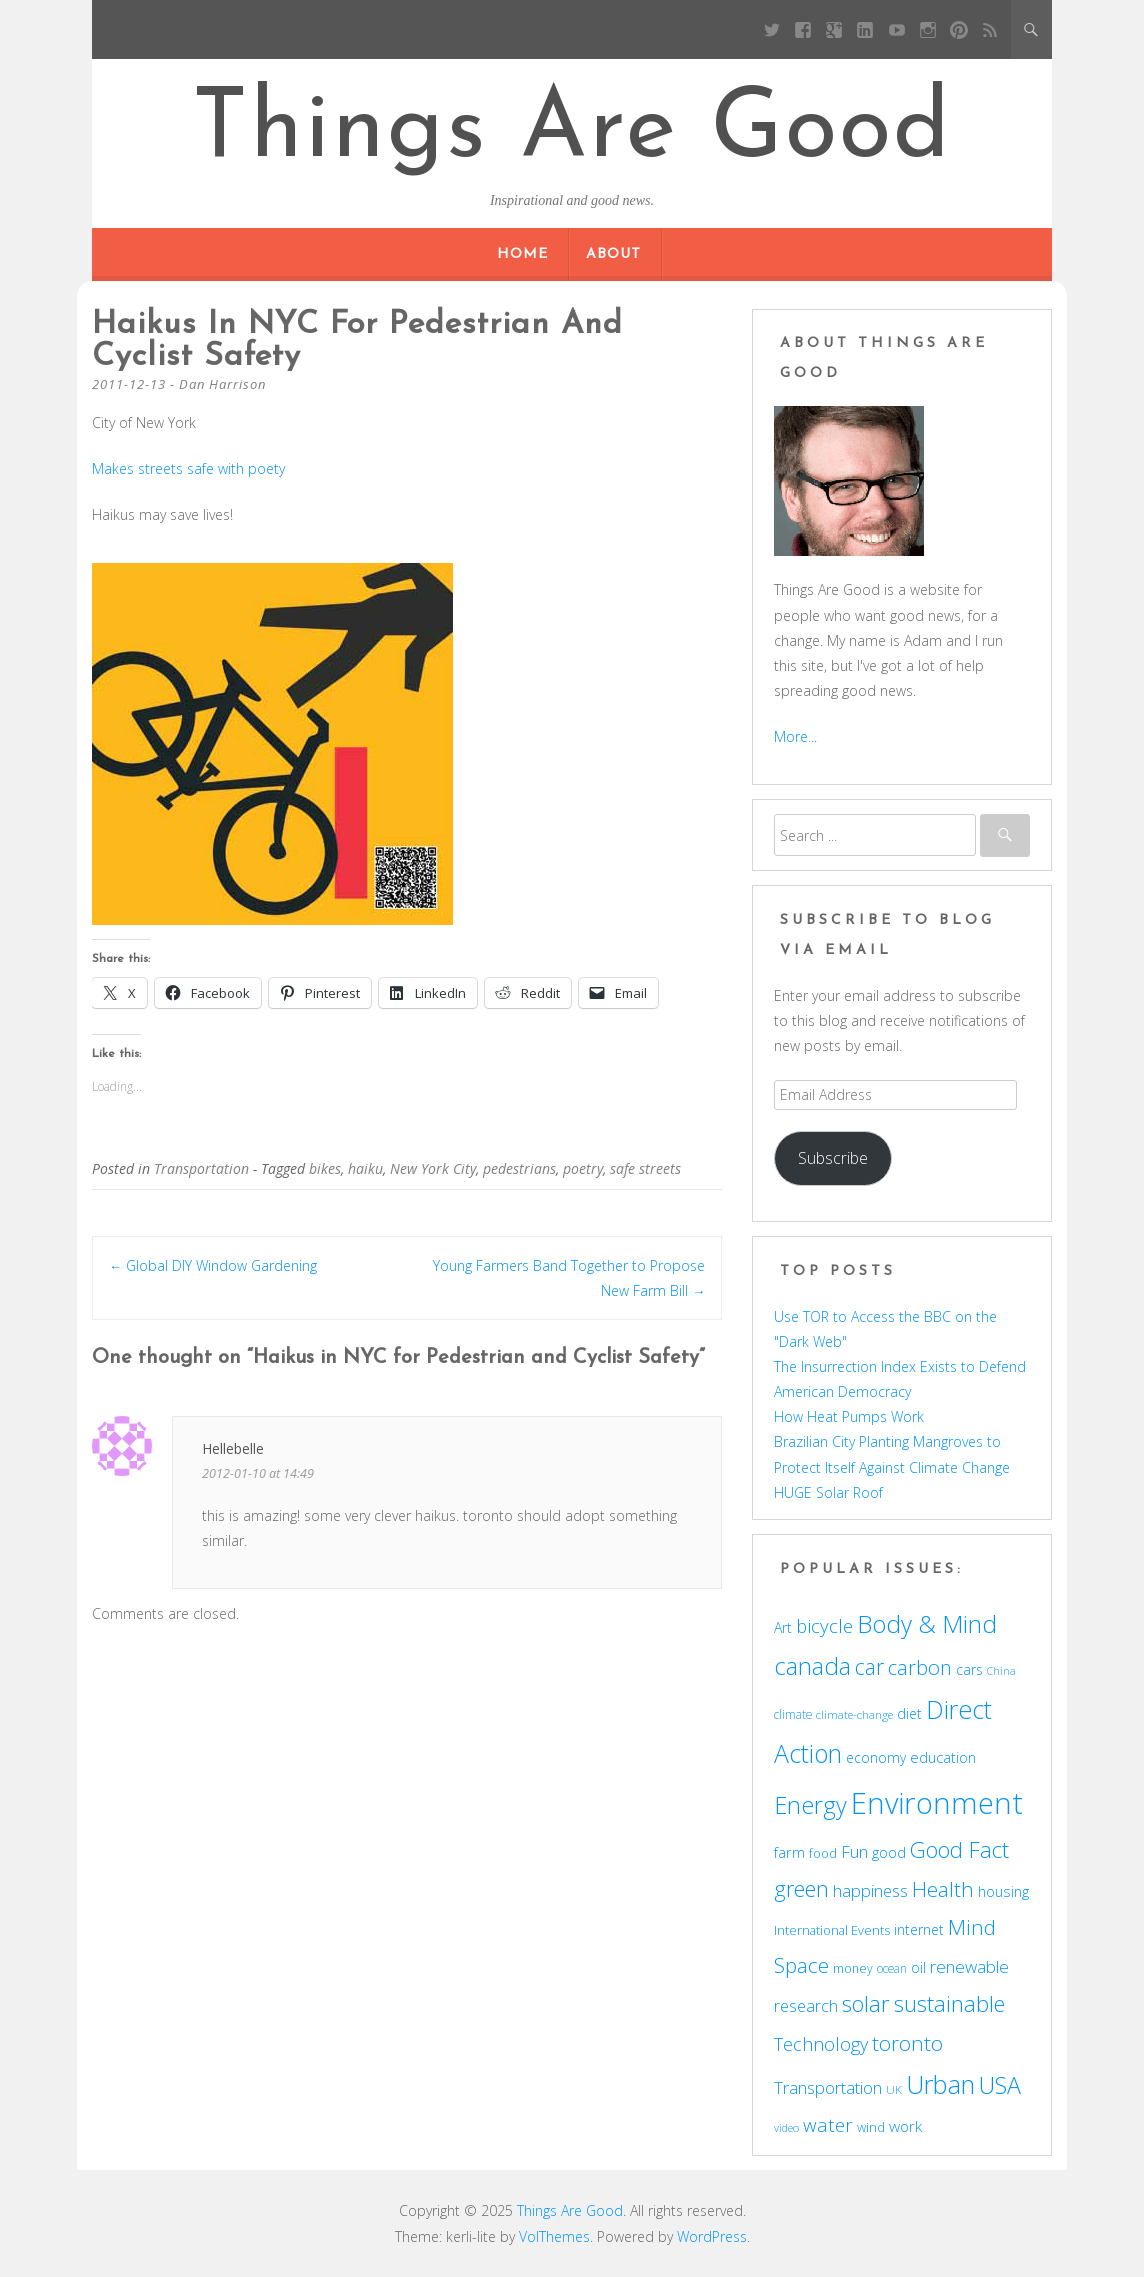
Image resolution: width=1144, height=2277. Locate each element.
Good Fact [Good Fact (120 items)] (959, 1849)
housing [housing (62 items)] (1003, 1891)
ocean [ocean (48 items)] (892, 1968)
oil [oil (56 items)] (918, 1967)
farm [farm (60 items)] (789, 1852)
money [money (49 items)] (853, 1968)
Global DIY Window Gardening (213, 1265)
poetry (583, 1168)
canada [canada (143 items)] (812, 1666)
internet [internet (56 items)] (919, 1929)
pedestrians (519, 1168)
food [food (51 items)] (823, 1853)
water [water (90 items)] (828, 2124)
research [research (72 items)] (806, 2006)
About (613, 254)
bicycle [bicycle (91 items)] (824, 1625)
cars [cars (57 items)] (969, 1669)
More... (795, 736)
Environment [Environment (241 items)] (937, 1803)
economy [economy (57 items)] (876, 1757)
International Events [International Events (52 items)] (832, 1930)
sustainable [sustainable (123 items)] (949, 2003)
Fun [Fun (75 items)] (854, 1851)
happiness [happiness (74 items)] (870, 1890)
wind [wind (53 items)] (871, 2127)
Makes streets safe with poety (188, 468)
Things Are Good (572, 132)
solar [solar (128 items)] (866, 2003)
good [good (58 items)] (889, 1852)
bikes (325, 1168)
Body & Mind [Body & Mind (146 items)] (927, 1623)
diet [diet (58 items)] (909, 1713)
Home (522, 254)
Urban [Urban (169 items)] (940, 2084)
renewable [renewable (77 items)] (969, 1966)
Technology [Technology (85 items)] (821, 2044)
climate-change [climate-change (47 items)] (854, 1714)
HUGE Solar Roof (828, 1492)
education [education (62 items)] (943, 1757)
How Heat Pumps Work (849, 1416)
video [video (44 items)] (786, 2127)
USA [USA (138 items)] (1000, 2085)
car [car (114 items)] (869, 1666)
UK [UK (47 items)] (894, 2089)
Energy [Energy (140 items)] (810, 1805)
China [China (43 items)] (1001, 1671)
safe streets (645, 1168)
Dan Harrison (222, 384)
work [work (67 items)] (905, 2126)
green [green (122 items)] (801, 1888)
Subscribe (833, 1158)
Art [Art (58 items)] (783, 1627)
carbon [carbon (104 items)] (920, 1667)
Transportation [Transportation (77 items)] (828, 2087)
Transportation (201, 1168)
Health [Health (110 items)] (943, 1889)
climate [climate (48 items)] (793, 1714)
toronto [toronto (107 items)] (907, 2043)
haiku (365, 1168)
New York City (433, 1168)
